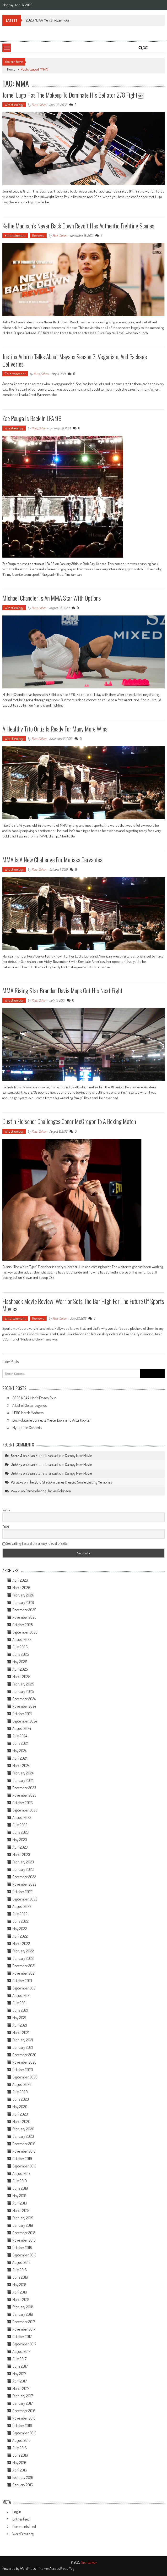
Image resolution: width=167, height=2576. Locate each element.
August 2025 (21, 1639)
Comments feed (24, 2526)
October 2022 (22, 1891)
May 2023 (19, 1839)
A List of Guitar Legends (29, 1405)
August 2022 (21, 1906)
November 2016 (24, 2418)
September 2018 (24, 2255)
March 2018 (20, 2299)
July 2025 (19, 1647)
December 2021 (23, 1965)
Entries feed (21, 2519)
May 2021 (19, 2017)
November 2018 (24, 2240)
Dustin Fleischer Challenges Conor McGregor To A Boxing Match (69, 1121)
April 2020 (20, 2114)
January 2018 (22, 2314)
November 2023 (24, 1795)
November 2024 (24, 1706)
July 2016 (19, 2447)
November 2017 (23, 2329)
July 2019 (19, 2180)
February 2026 (23, 1595)
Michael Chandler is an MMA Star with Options (51, 598)
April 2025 (20, 1669)
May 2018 (19, 2284)
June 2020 (20, 2099)
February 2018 (22, 2307)
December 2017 (23, 2321)
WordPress (28, 2568)
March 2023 (21, 1854)
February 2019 (22, 2218)
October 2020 (22, 2069)
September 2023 (24, 1810)
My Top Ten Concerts (27, 1427)
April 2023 (20, 1847)
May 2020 (19, 2106)
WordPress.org (22, 2534)
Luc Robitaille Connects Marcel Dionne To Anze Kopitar (51, 1420)
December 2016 (23, 2410)
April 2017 (19, 2381)
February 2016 (22, 2477)
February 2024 (22, 1773)
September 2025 (24, 1632)
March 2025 (21, 1676)
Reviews (38, 235)
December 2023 (24, 1787)
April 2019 (19, 2203)
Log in (16, 2511)
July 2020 (20, 2091)
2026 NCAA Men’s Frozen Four (34, 1398)
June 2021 (20, 2010)
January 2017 (22, 2403)
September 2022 (24, 1899)
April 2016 (19, 2470)
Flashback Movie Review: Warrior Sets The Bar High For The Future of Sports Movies (83, 1304)
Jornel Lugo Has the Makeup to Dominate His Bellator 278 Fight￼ (73, 95)
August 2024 (21, 1728)
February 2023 (23, 1862)
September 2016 (24, 2433)
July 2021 (19, 2002)
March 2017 (20, 2388)
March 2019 (20, 2210)
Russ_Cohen (39, 105)
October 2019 (22, 2158)
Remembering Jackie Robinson (48, 1491)
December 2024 (24, 1698)
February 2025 (23, 1684)
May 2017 (19, 2373)
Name (6, 1510)
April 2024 (19, 1758)
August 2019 (21, 2173)
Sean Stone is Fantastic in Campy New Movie (59, 1455)
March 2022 (21, 1943)
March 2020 (21, 2121)
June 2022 (20, 1921)
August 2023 (21, 1817)
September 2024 (24, 1721)
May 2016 (19, 2462)
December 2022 (24, 1876)
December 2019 (23, 2143)
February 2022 (23, 1951)
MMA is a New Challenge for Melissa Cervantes (52, 859)
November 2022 (24, 1884)
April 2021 (19, 2025)
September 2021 (24, 1988)
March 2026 (21, 1587)
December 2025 (24, 1609)
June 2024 (20, 1743)
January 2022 (23, 1958)
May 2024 (19, 1750)
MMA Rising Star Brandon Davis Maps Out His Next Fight (62, 990)
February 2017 (22, 2395)
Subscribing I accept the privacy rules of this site (34, 1543)
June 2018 (20, 2277)
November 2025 (24, 1617)
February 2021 (22, 2040)
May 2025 (19, 1661)
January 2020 (23, 2136)
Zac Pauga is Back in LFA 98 (32, 418)
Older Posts (10, 1362)
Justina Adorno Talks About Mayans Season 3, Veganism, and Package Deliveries (74, 360)
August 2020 (22, 2084)
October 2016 (22, 2425)
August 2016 (21, 2440)
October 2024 (22, 1713)
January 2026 (23, 1602)
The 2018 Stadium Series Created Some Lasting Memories (70, 1482)
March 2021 (20, 2032)
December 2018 (23, 2232)
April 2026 (20, 1580)
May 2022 (19, 1928)
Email (6, 1527)
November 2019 (24, 2151)
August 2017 (21, 2351)
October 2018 (22, 2247)
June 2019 (20, 2188)
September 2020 (25, 2077)
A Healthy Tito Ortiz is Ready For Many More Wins (55, 728)
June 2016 (20, 2455)
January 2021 (22, 2047)
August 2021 (21, 1995)
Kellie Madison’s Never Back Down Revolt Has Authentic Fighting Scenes (78, 225)
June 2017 (20, 2366)
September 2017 (24, 2344)
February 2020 (23, 2129)
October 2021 (22, 1980)
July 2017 (19, 2358)
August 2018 (21, 2262)
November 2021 (23, 1973)
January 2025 (23, 1691)
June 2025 (20, 1654)
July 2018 (19, 2269)
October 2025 (22, 1624)
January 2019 (22, 2225)
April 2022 (20, 1936)
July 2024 (19, 1736)
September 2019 (24, 2166)
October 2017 (22, 2336)
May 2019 (19, 2195)
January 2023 (23, 1869)
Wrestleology (14, 104)
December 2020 (24, 2054)
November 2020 (24, 2062)
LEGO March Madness (27, 1412)
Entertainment (15, 235)
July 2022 (19, 1913)
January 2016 (22, 2484)
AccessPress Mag (61, 2568)
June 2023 (20, 1832)
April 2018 (19, 2292)
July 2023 (19, 1825)
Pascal (15, 1491)
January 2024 (22, 1780)
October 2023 (22, 1802)
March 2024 (21, 1765)
